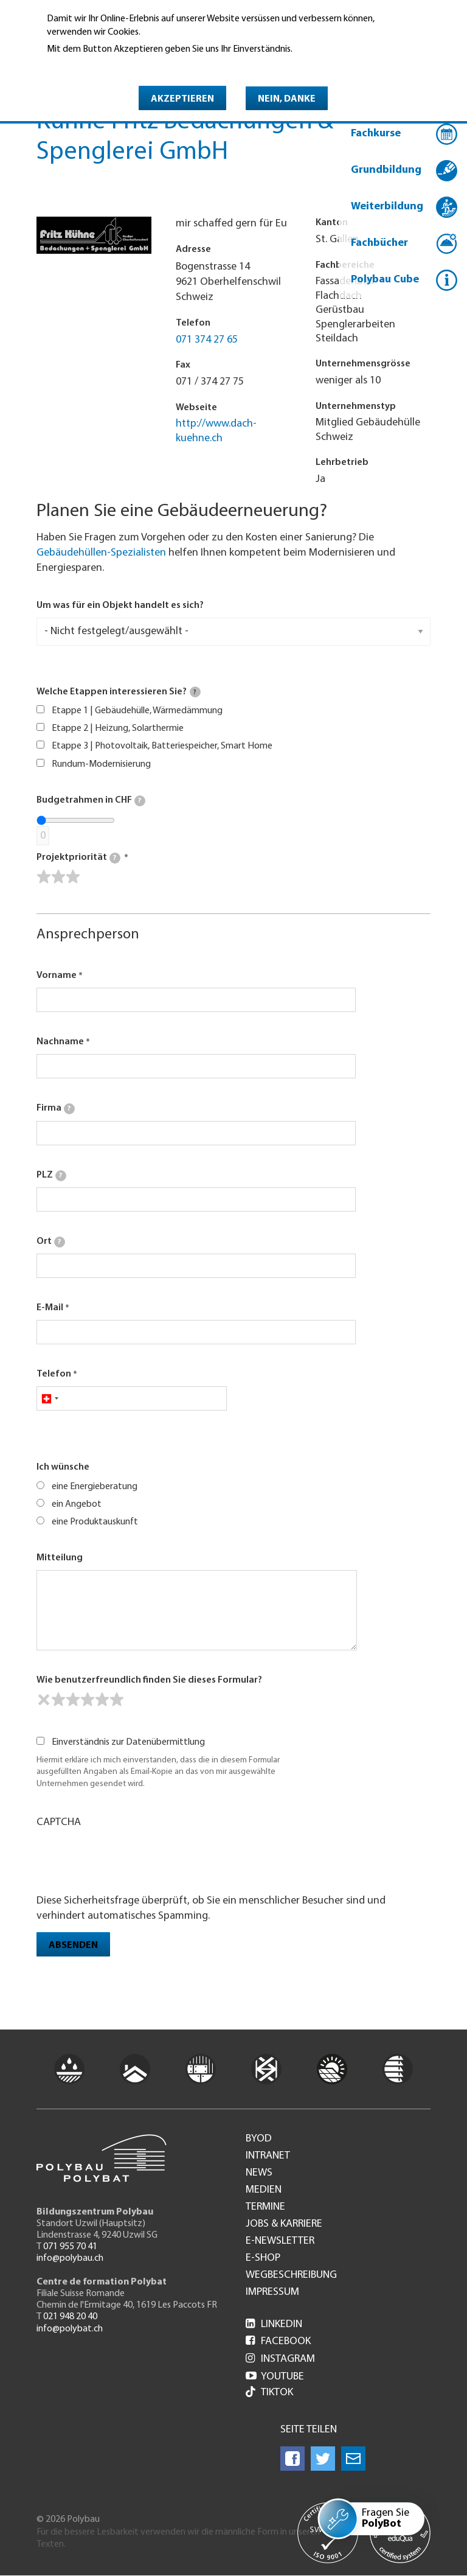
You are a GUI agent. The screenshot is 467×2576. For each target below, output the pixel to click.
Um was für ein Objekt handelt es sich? (120, 605)
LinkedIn (274, 2324)
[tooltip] (195, 691)
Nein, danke (287, 99)
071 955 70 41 (70, 2247)
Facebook (278, 2341)
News (259, 2173)
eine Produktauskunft (95, 1522)
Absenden (73, 1945)
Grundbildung (386, 170)
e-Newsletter (280, 2241)
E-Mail (49, 1308)
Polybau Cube (385, 279)
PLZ (51, 1175)
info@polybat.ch (69, 2329)
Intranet (268, 2156)
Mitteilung (59, 1558)
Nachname (60, 1042)
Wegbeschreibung (291, 2275)
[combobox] (49, 1398)
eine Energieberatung (94, 1487)
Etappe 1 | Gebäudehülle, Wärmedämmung (137, 711)
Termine (265, 2207)
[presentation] (128, 1859)
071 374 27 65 (207, 340)
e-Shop (263, 2258)
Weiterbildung (387, 206)
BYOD (259, 2139)
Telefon (53, 1374)
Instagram (280, 2359)
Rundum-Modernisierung (101, 764)
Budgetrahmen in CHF (90, 800)
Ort (50, 1242)
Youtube (275, 2376)
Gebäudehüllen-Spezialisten (101, 553)
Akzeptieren (182, 99)
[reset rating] (43, 1699)
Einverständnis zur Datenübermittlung (128, 1742)
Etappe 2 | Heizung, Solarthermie (118, 728)
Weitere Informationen (99, 66)
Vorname (56, 975)
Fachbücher (379, 243)
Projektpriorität (78, 858)
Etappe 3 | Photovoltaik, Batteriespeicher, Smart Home (162, 746)
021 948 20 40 (70, 2317)
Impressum (272, 2292)
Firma (55, 1108)
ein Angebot (77, 1504)
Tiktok (269, 2393)
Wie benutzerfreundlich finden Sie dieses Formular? (149, 1680)
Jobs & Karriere (284, 2224)
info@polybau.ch (69, 2258)
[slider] (58, 877)
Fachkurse (376, 133)
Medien (264, 2190)
